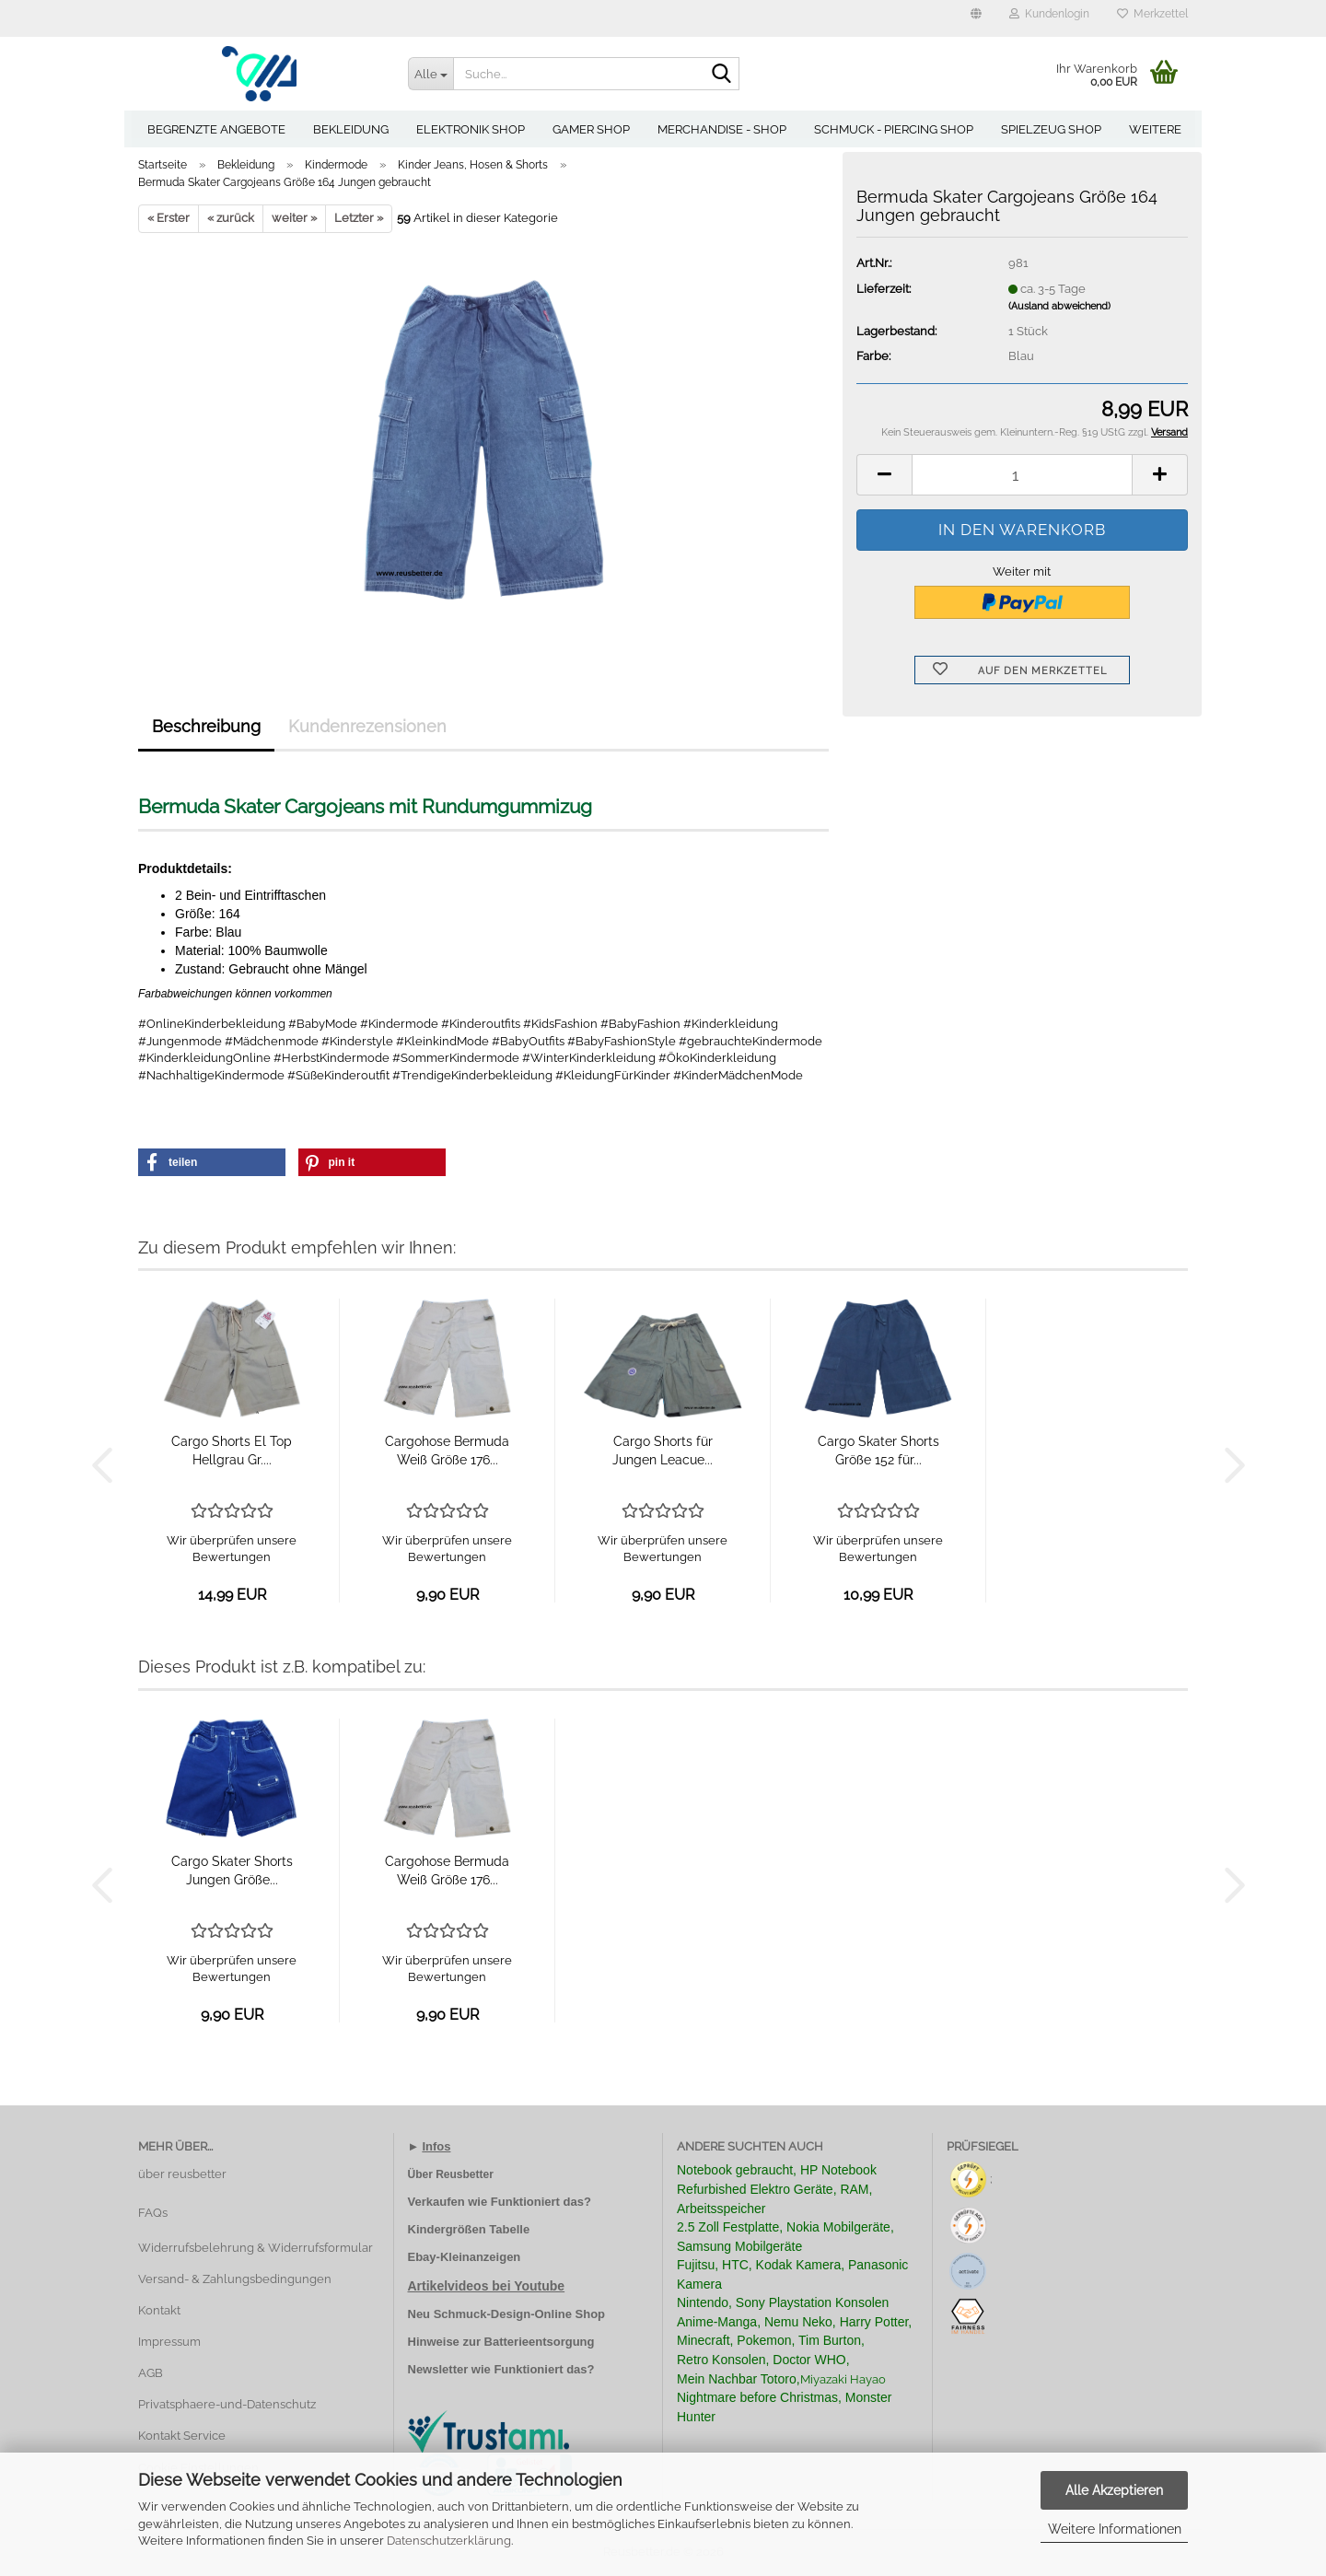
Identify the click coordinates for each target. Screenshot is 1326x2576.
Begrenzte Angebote (216, 129)
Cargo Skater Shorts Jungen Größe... (232, 1870)
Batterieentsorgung (539, 2342)
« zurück (230, 218)
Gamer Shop (591, 129)
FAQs (153, 2213)
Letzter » (358, 218)
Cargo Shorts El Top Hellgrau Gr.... (231, 1450)
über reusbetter (182, 2174)
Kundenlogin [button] (1049, 13)
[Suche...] (431, 73)
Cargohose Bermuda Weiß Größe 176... (447, 1450)
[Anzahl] (1022, 474)
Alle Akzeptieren (1114, 2490)
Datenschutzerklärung (449, 2540)
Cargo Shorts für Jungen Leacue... (662, 1450)
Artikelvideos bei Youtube (486, 2286)
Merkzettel (1152, 13)
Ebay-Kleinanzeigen (464, 2257)
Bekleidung (351, 129)
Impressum (169, 2342)
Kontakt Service (182, 2435)
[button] (976, 18)
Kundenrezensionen (367, 726)
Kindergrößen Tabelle (469, 2229)
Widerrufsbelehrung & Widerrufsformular (255, 2248)
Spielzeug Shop (1051, 129)
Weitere (1155, 129)
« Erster (168, 218)
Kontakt (159, 2310)
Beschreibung (206, 726)
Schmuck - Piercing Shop (893, 129)
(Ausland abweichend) (1059, 306)
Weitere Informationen (1114, 2529)
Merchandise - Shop (721, 129)
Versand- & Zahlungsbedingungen (235, 2279)
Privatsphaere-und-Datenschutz (227, 2404)
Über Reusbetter (451, 2174)
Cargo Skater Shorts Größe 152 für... (878, 1450)
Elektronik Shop (470, 129)
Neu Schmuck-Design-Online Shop (507, 2314)
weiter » (294, 218)
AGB (150, 2373)
